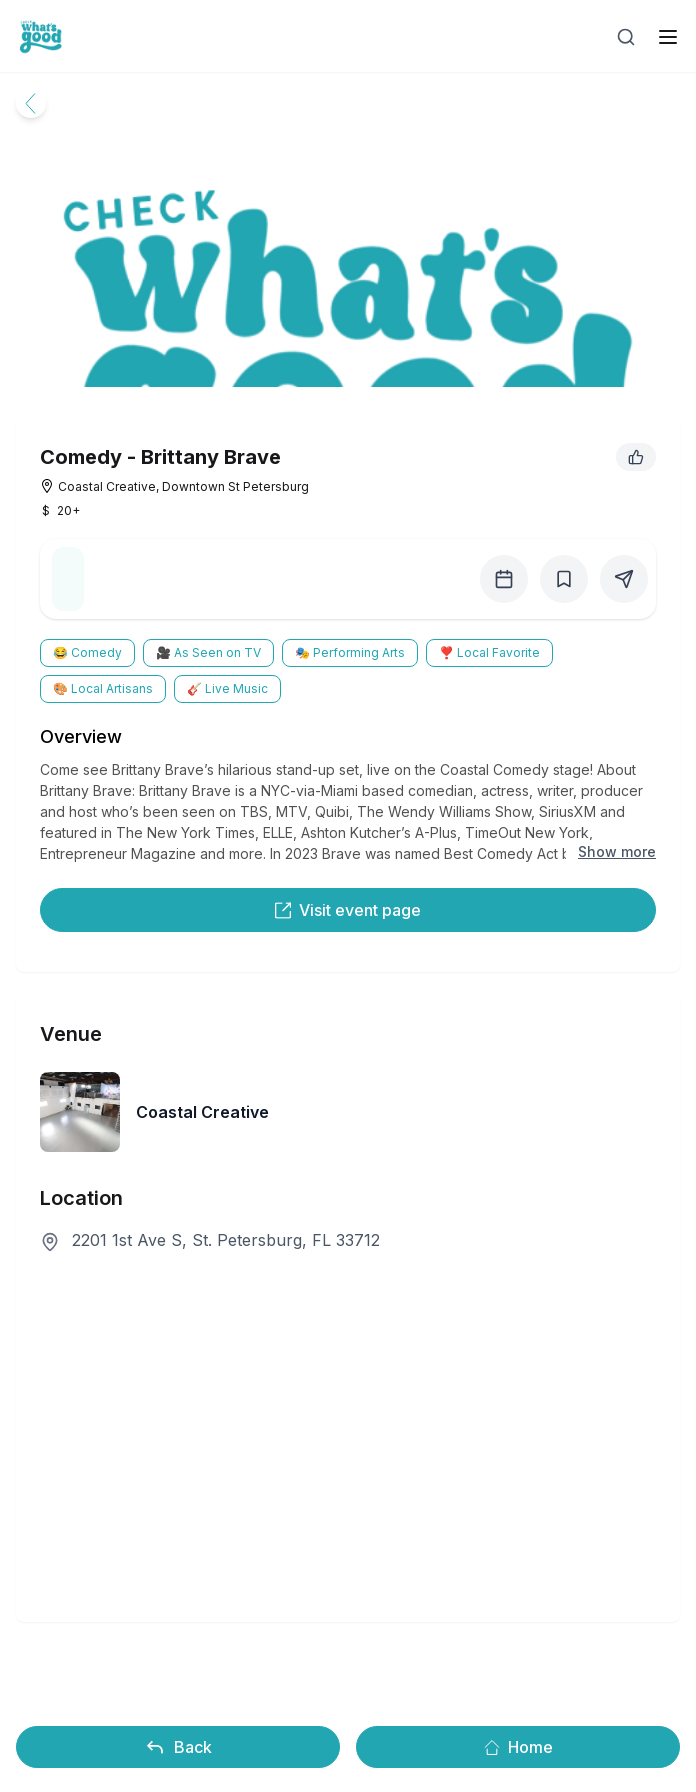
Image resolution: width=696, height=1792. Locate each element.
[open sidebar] (668, 37)
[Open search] (626, 37)
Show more (617, 851)
